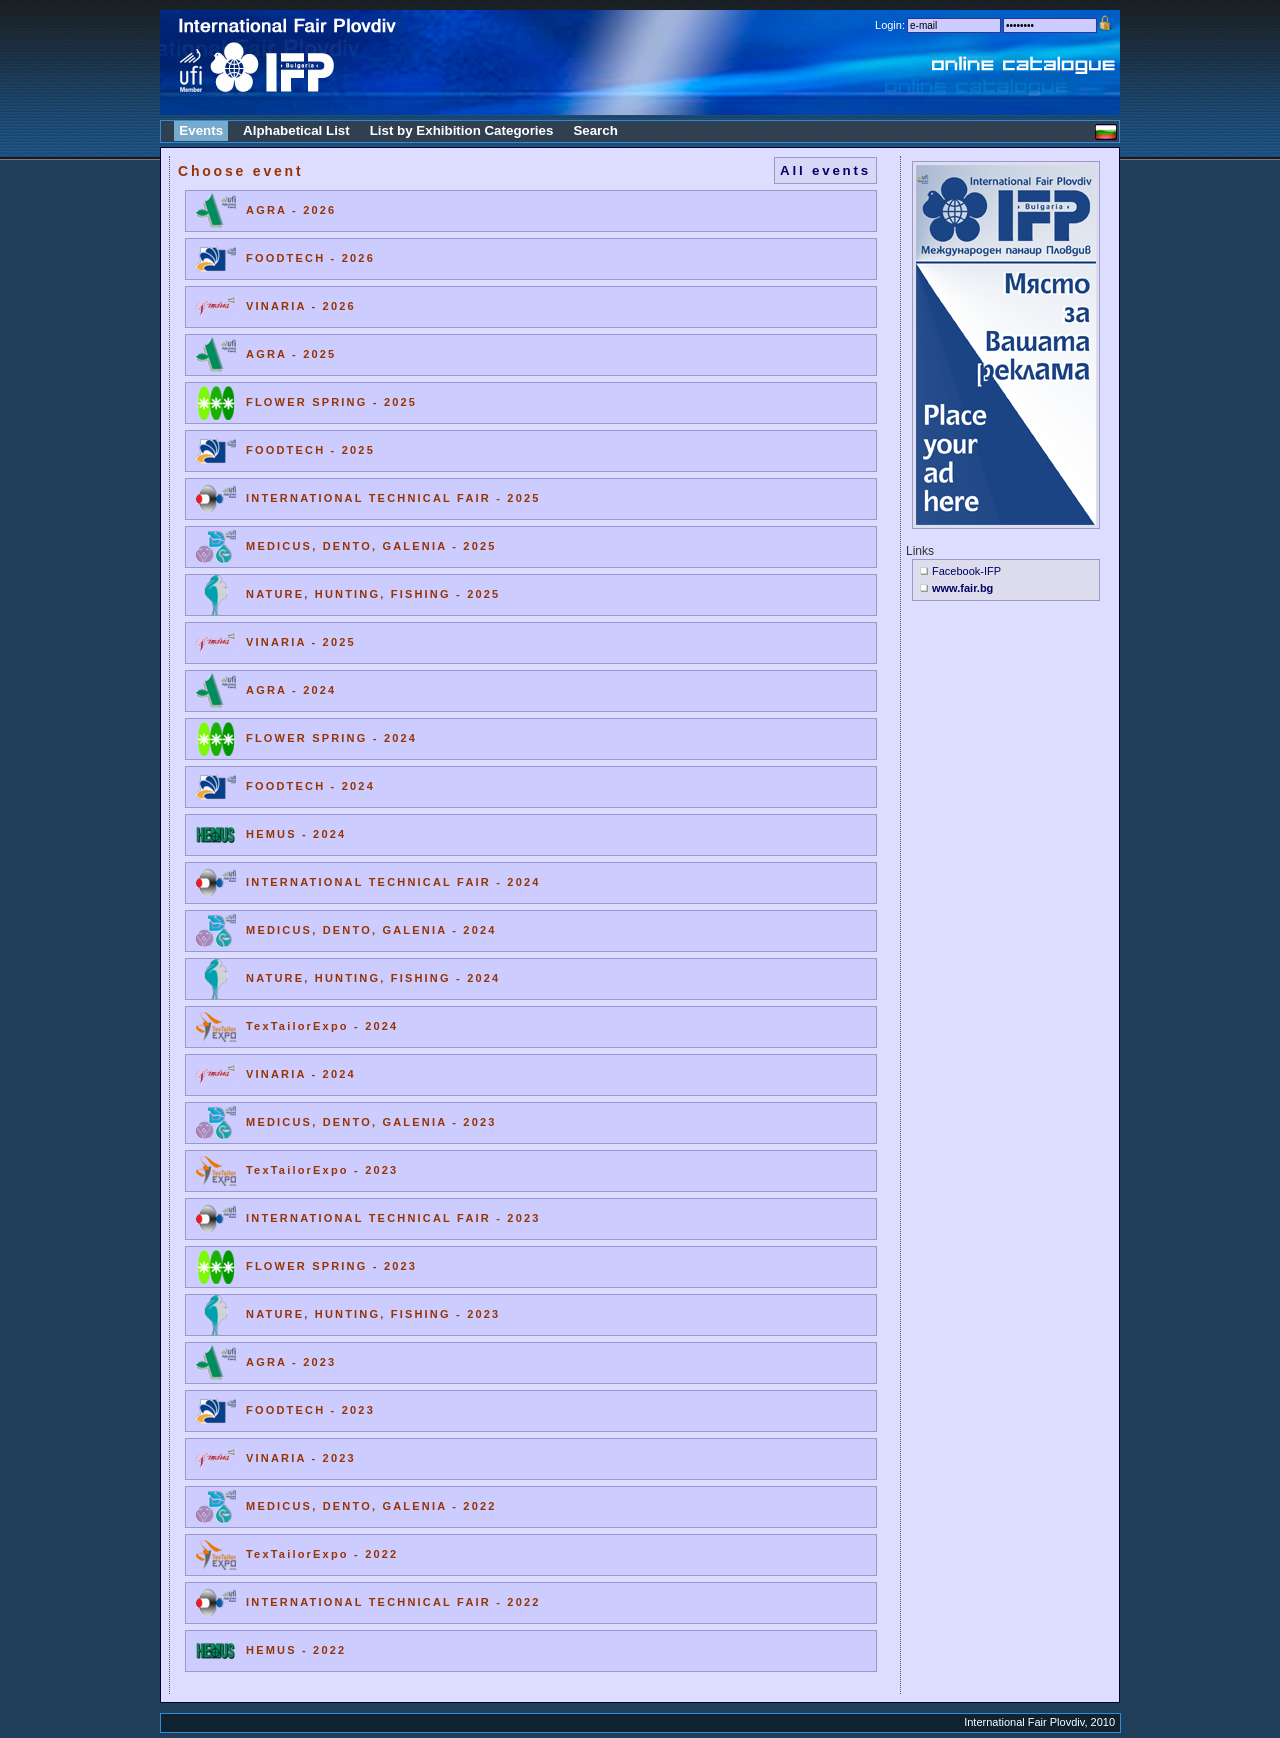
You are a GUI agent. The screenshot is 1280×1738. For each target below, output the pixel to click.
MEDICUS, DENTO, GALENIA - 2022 (371, 1506)
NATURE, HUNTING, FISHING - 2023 (373, 1314)
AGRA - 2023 (291, 1362)
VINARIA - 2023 (301, 1458)
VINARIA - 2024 (301, 1074)
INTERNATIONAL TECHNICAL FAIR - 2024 (393, 882)
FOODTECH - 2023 (310, 1410)
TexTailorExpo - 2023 (322, 1170)
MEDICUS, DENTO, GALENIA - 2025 (371, 546)
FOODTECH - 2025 (310, 450)
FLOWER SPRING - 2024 (331, 738)
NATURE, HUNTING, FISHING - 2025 (373, 594)
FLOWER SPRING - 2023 (331, 1266)
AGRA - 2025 (291, 354)
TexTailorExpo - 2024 (322, 1026)
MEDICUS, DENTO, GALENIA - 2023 (371, 1122)
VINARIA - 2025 (301, 642)
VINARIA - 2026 (301, 306)
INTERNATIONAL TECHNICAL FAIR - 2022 (393, 1602)
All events (825, 170)
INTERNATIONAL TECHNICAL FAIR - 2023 (393, 1218)
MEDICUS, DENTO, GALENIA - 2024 (371, 930)
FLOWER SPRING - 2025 (331, 402)
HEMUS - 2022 (296, 1650)
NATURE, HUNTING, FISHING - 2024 (373, 978)
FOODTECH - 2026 (310, 258)
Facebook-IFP (966, 571)
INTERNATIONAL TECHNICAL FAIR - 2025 (393, 498)
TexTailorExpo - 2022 (322, 1554)
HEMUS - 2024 (296, 834)
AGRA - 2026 (291, 210)
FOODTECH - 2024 (310, 786)
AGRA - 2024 (291, 690)
